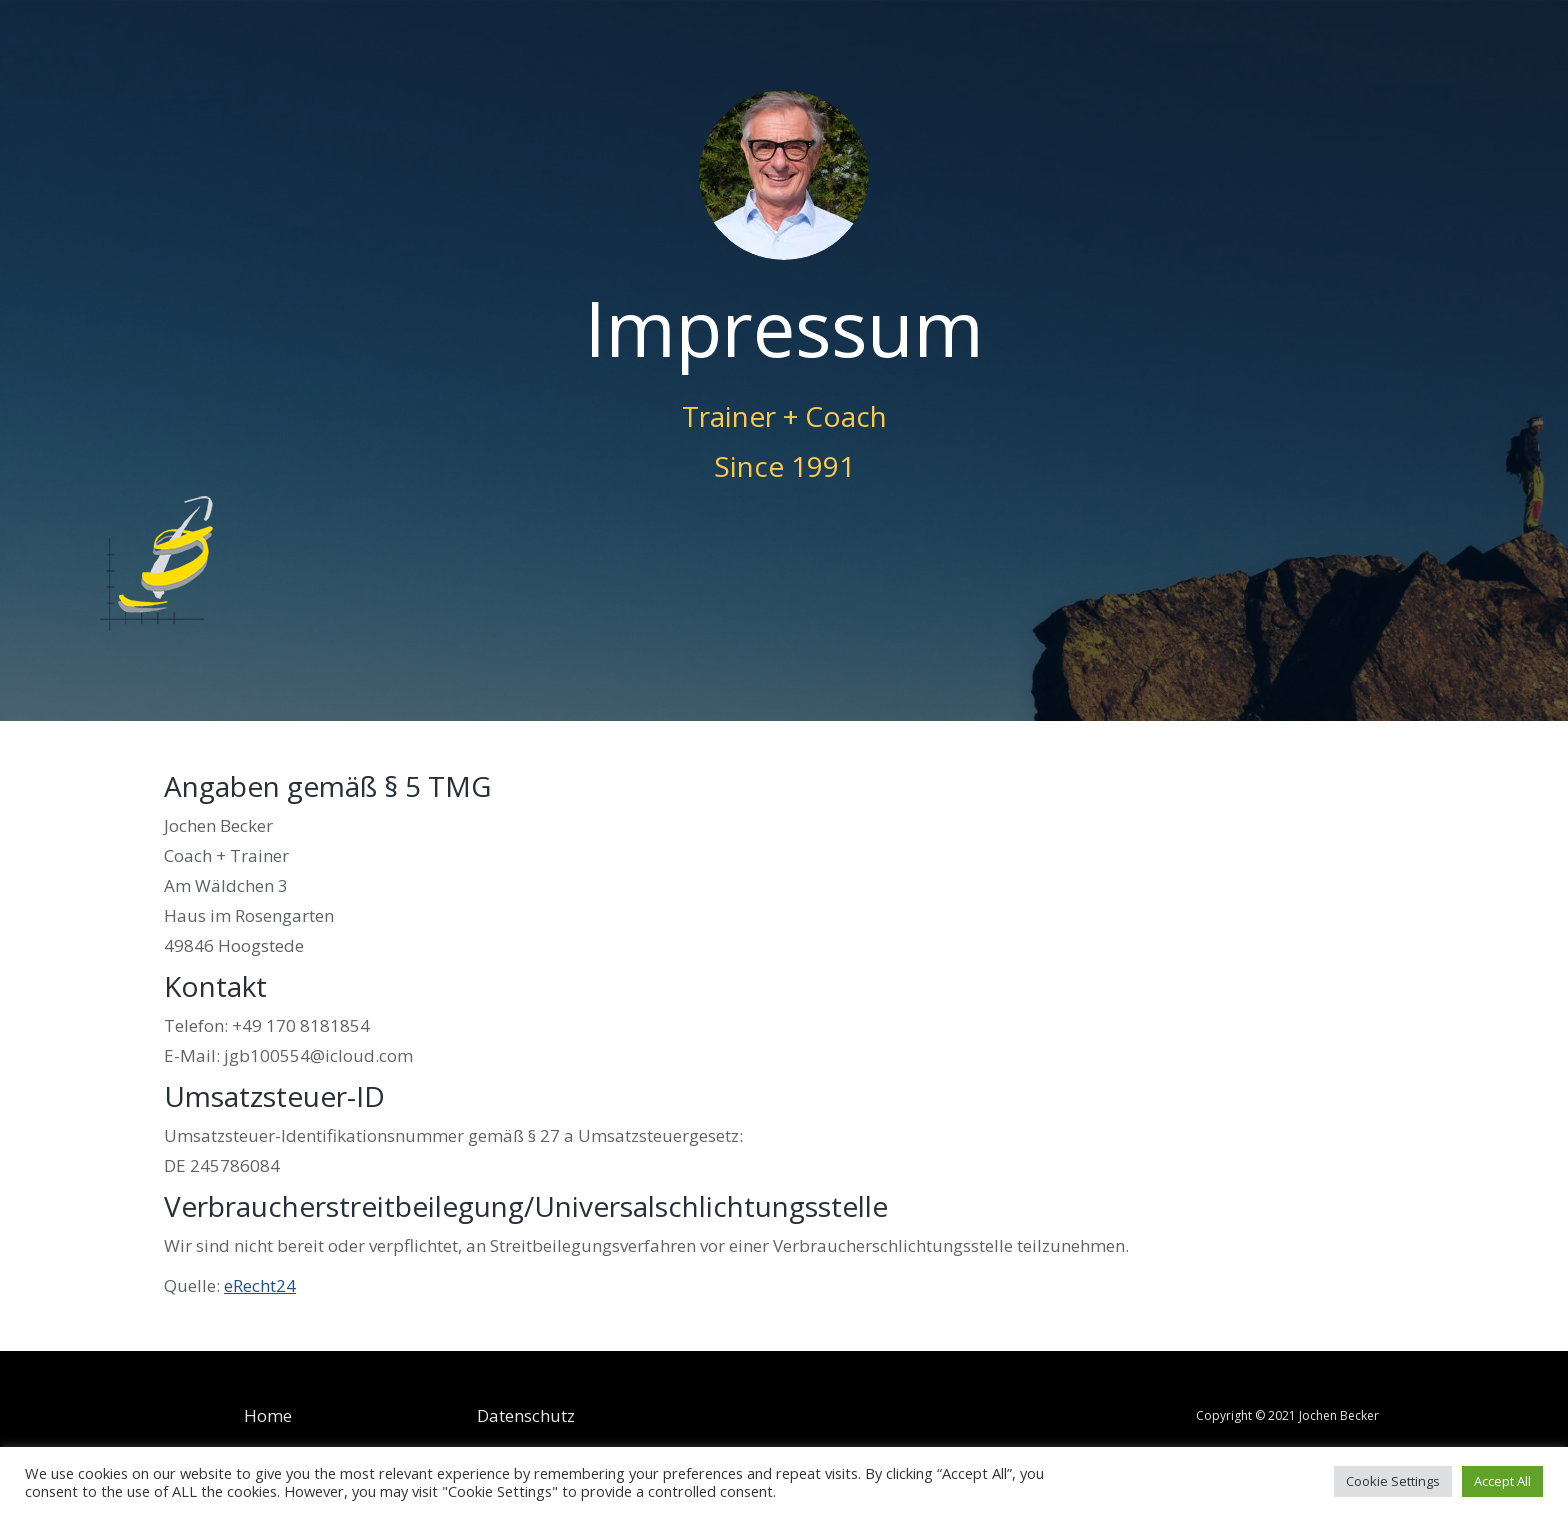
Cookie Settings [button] (1393, 1481)
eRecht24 (260, 1285)
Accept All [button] (1502, 1481)
